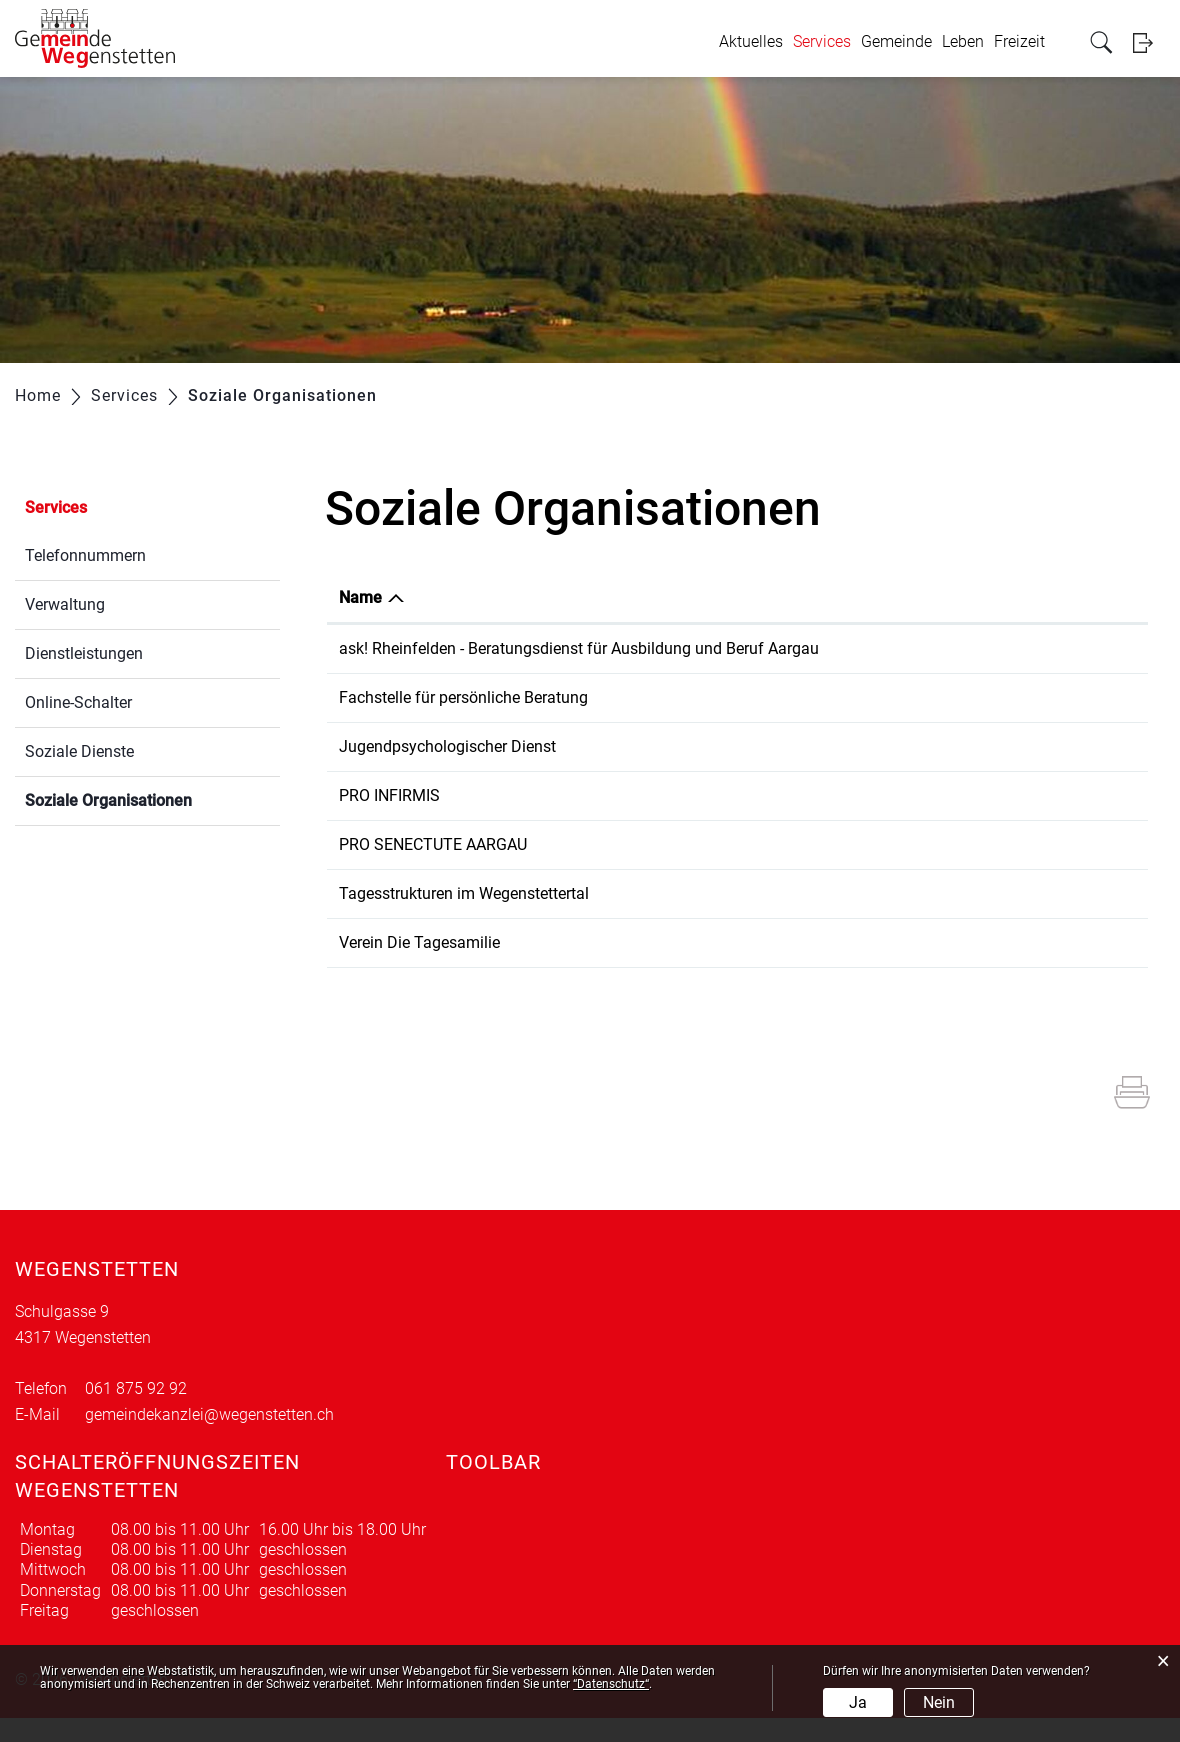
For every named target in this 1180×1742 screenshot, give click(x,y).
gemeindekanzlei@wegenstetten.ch (209, 1438)
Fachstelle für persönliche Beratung (463, 721)
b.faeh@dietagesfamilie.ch (988, 966)
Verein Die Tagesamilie (419, 966)
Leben (963, 41)
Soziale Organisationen (152, 798)
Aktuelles (751, 41)
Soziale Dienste (79, 751)
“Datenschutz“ (611, 1684)
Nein (939, 1702)
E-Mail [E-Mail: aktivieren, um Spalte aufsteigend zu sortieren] (916, 597)
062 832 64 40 (819, 770)
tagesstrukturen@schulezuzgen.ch (1015, 917)
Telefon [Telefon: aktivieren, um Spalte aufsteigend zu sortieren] (795, 597)
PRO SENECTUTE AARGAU (433, 868)
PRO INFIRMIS (389, 819)
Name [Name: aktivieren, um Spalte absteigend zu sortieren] (360, 597)
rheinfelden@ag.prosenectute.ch (1007, 868)
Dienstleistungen (84, 653)
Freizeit (1019, 41)
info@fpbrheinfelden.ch (977, 721)
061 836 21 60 (819, 721)
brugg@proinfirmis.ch (970, 819)
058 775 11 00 (819, 819)
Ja (858, 1702)
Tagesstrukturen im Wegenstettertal (464, 917)
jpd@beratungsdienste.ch (983, 770)
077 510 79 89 (819, 917)
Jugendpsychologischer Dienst (447, 770)
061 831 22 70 (819, 868)
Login (1149, 42)
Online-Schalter (78, 702)
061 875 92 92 (136, 1412)
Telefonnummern (85, 555)
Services (822, 41)
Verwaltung (65, 604)
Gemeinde (896, 41)
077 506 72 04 (819, 966)
